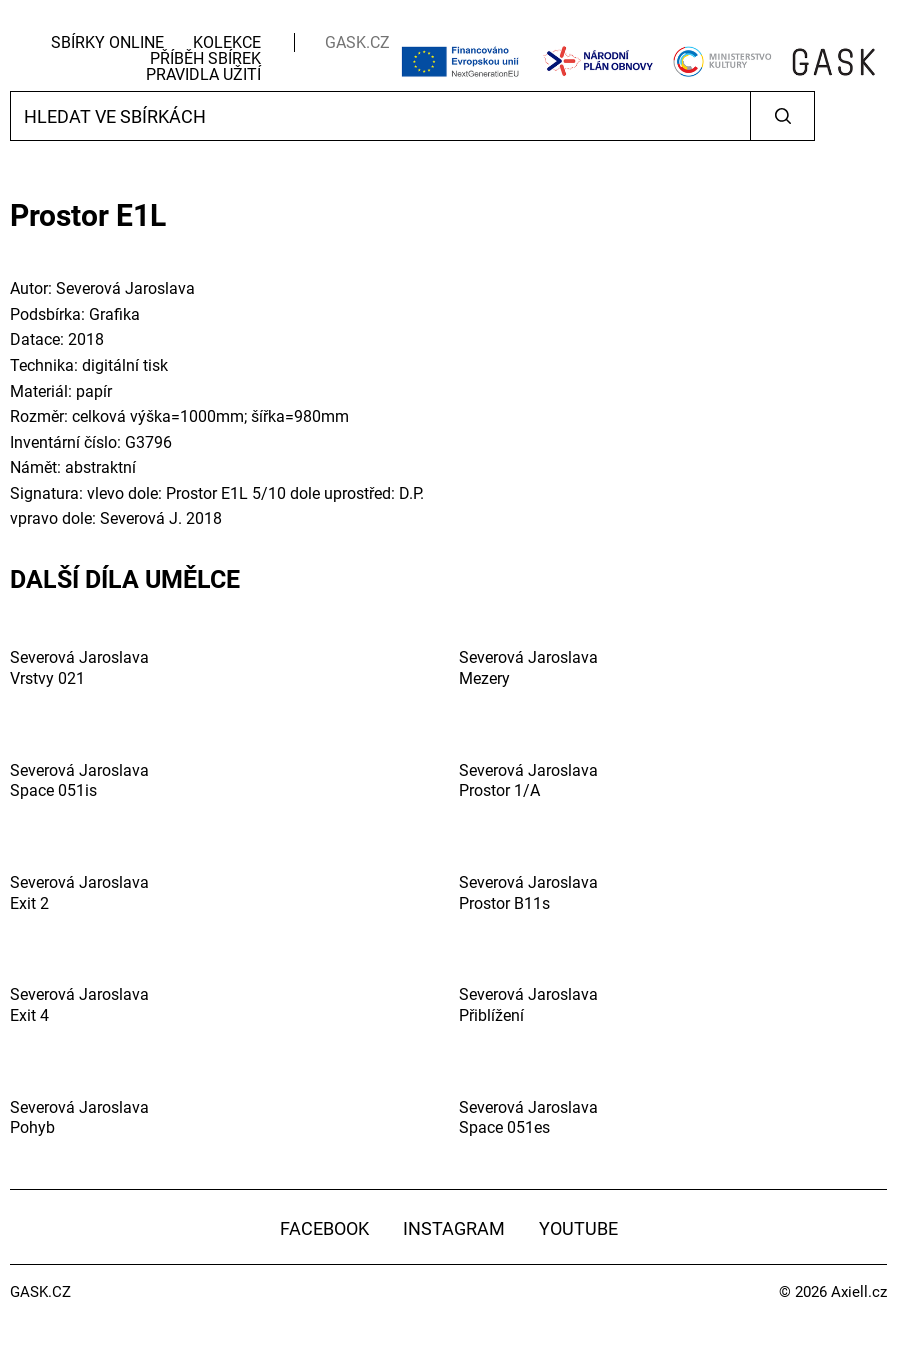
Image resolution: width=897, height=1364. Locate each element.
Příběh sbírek (205, 58)
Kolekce (227, 42)
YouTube (578, 1228)
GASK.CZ (357, 42)
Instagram (454, 1228)
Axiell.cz (859, 1292)
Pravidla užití (203, 74)
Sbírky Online (107, 42)
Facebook (324, 1228)
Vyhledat (782, 116)
